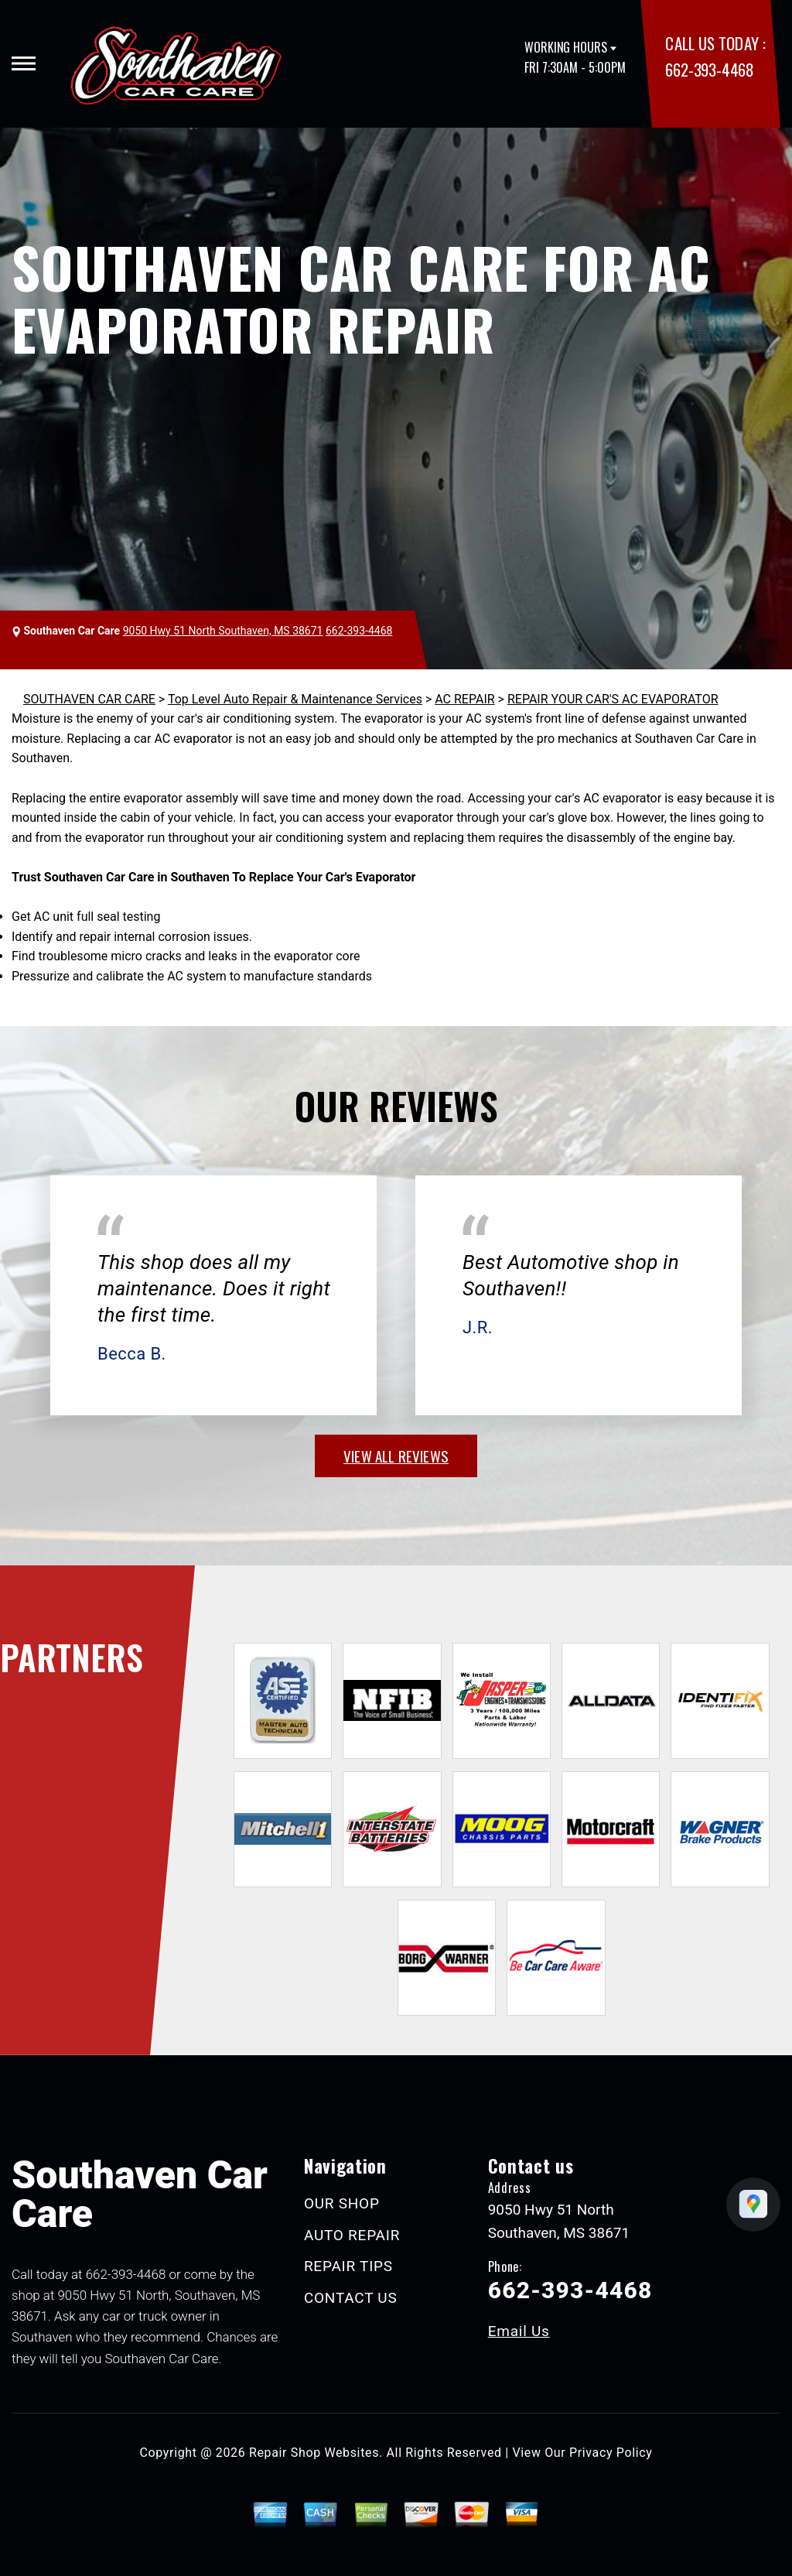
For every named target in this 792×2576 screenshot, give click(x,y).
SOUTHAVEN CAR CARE (89, 699)
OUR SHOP (342, 2203)
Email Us (519, 2331)
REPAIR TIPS (348, 2266)
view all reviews (396, 1455)
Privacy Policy (610, 2452)
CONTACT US (351, 2298)
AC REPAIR (464, 699)
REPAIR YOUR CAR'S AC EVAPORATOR (613, 699)
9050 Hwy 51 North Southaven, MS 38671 (223, 630)
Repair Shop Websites (314, 2452)
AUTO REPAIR (352, 2235)
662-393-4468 (709, 69)
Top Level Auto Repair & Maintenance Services (295, 699)
